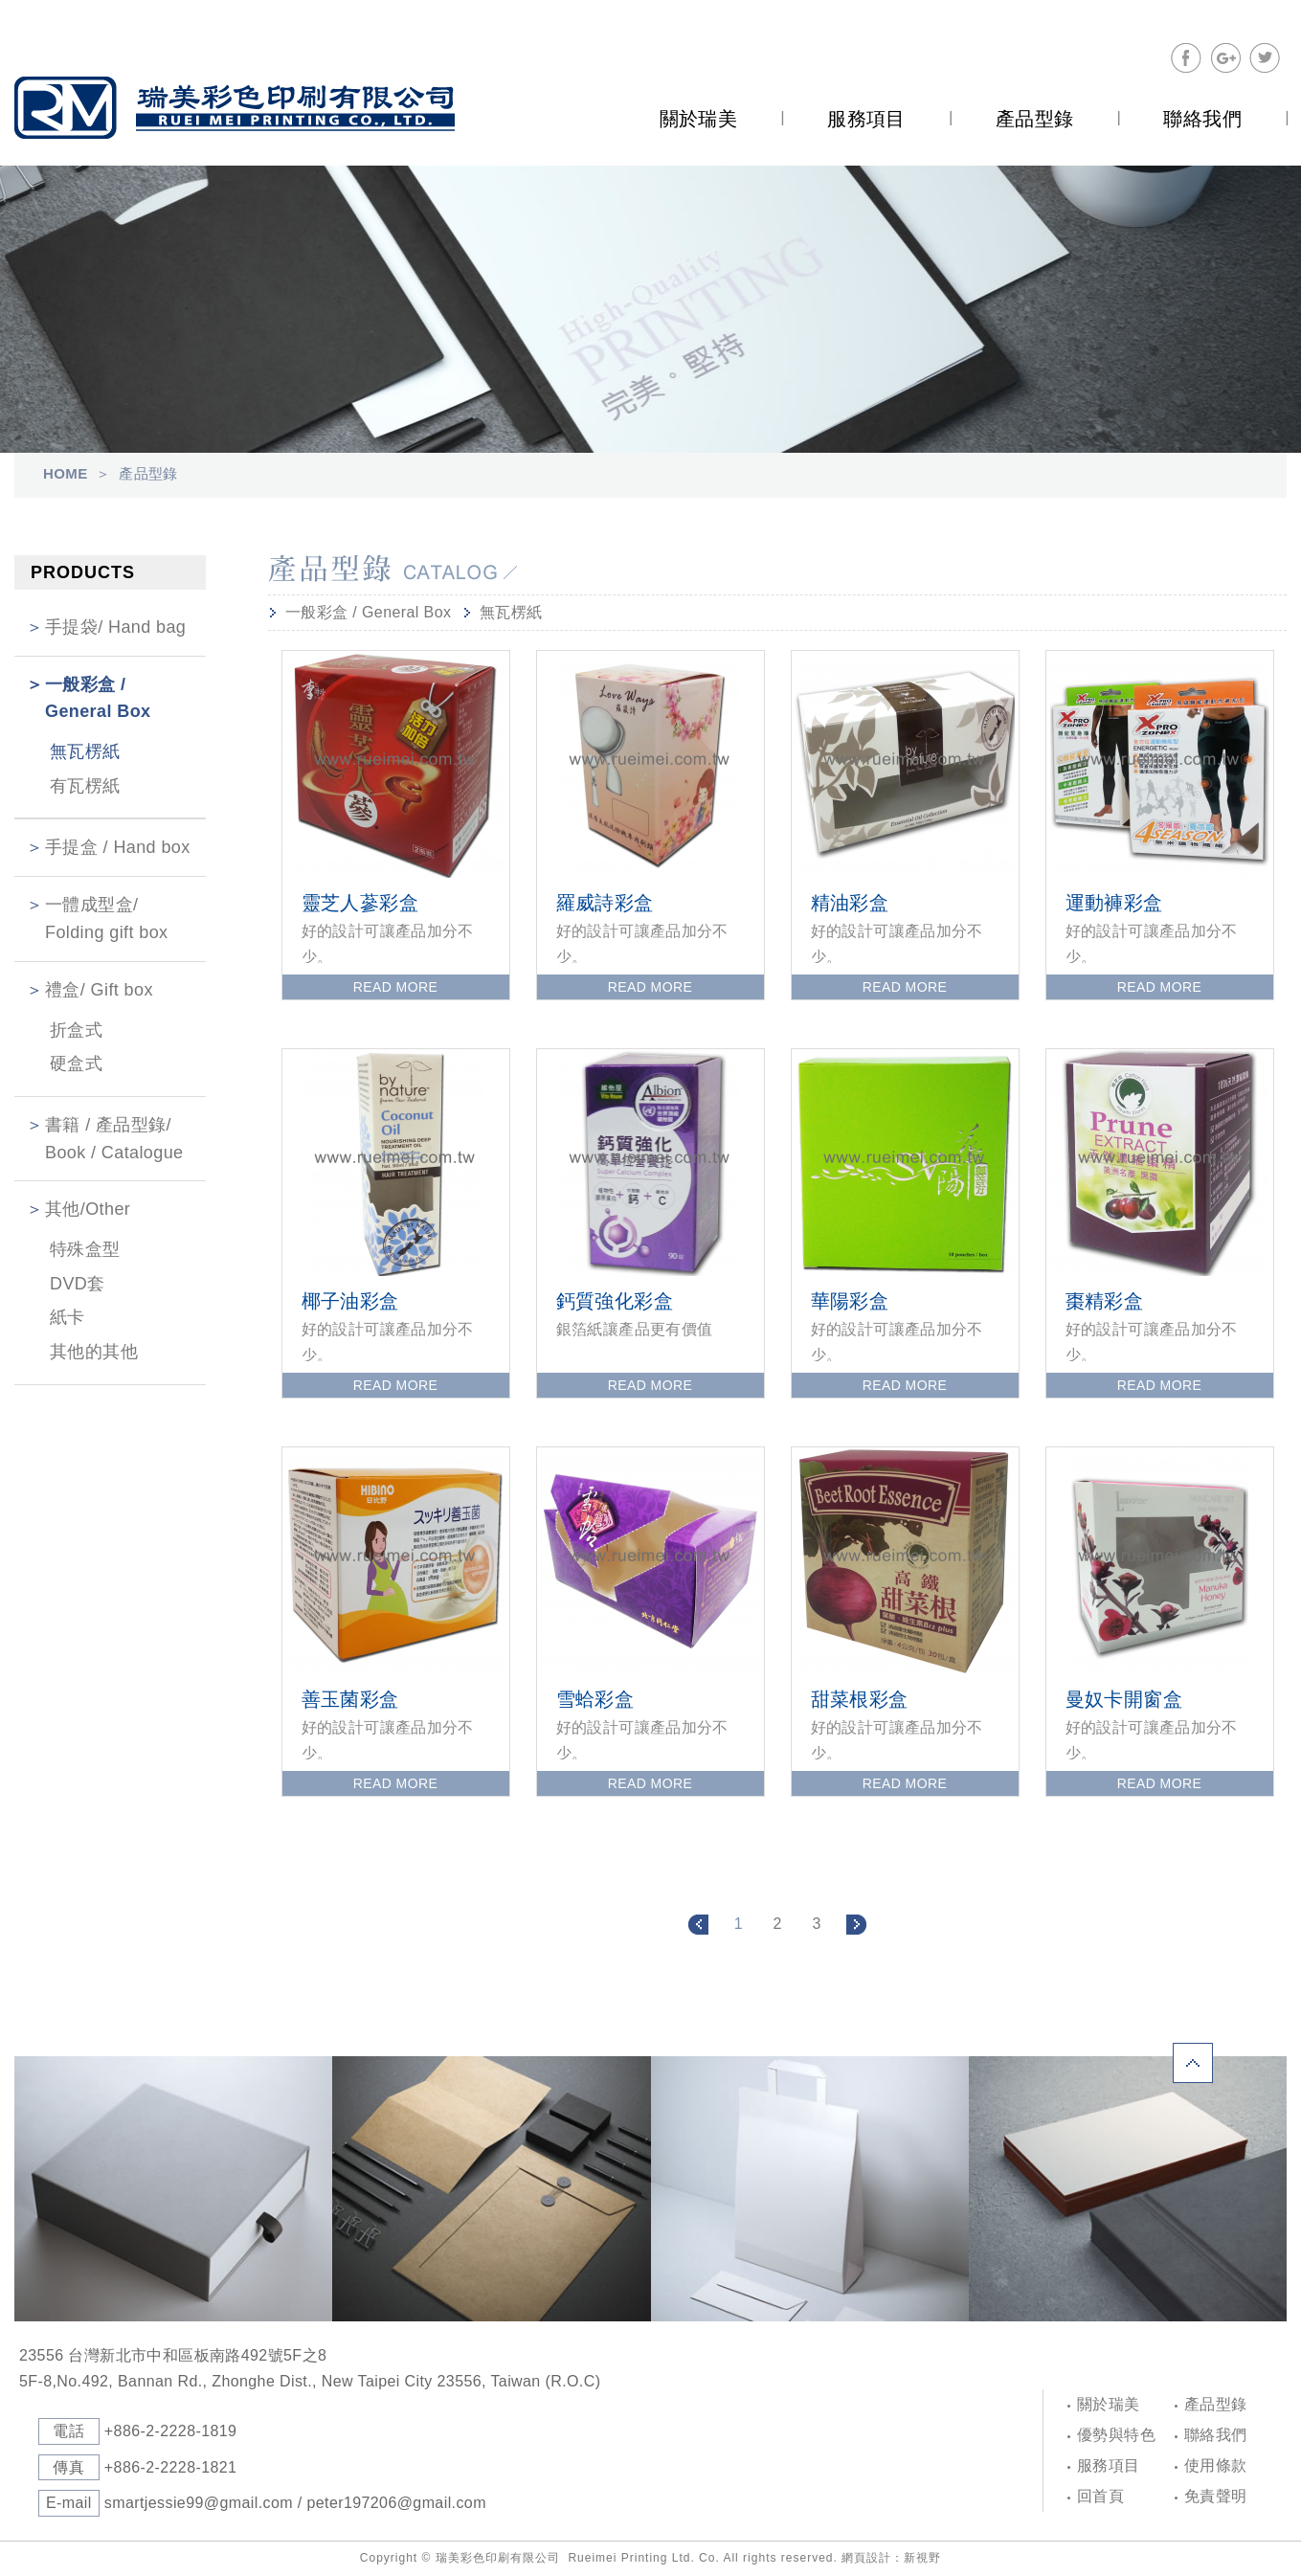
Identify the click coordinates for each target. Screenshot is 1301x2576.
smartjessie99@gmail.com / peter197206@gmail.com (295, 2503)
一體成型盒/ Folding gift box (106, 918)
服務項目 (1108, 2465)
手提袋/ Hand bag (115, 627)
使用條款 (1215, 2465)
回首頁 (1100, 2496)
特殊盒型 (85, 1249)
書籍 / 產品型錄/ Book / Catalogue (114, 1138)
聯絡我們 (1215, 2435)
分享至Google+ (1225, 58)
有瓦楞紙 (85, 785)
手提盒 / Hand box (118, 847)
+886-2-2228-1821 (170, 2467)
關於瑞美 (1108, 2404)
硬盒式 (76, 1063)
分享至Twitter (1264, 58)
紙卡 (67, 1317)
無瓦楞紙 (85, 751)
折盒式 (76, 1030)
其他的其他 (94, 1351)
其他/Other (87, 1209)
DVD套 (77, 1283)
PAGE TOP (1216, 2041)
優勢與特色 (1116, 2435)
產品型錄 (1215, 2404)
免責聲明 (1215, 2496)
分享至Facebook (1186, 58)
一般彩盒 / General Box (97, 698)
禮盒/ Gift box (99, 989)
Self (234, 108)
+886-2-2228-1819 (170, 2431)
